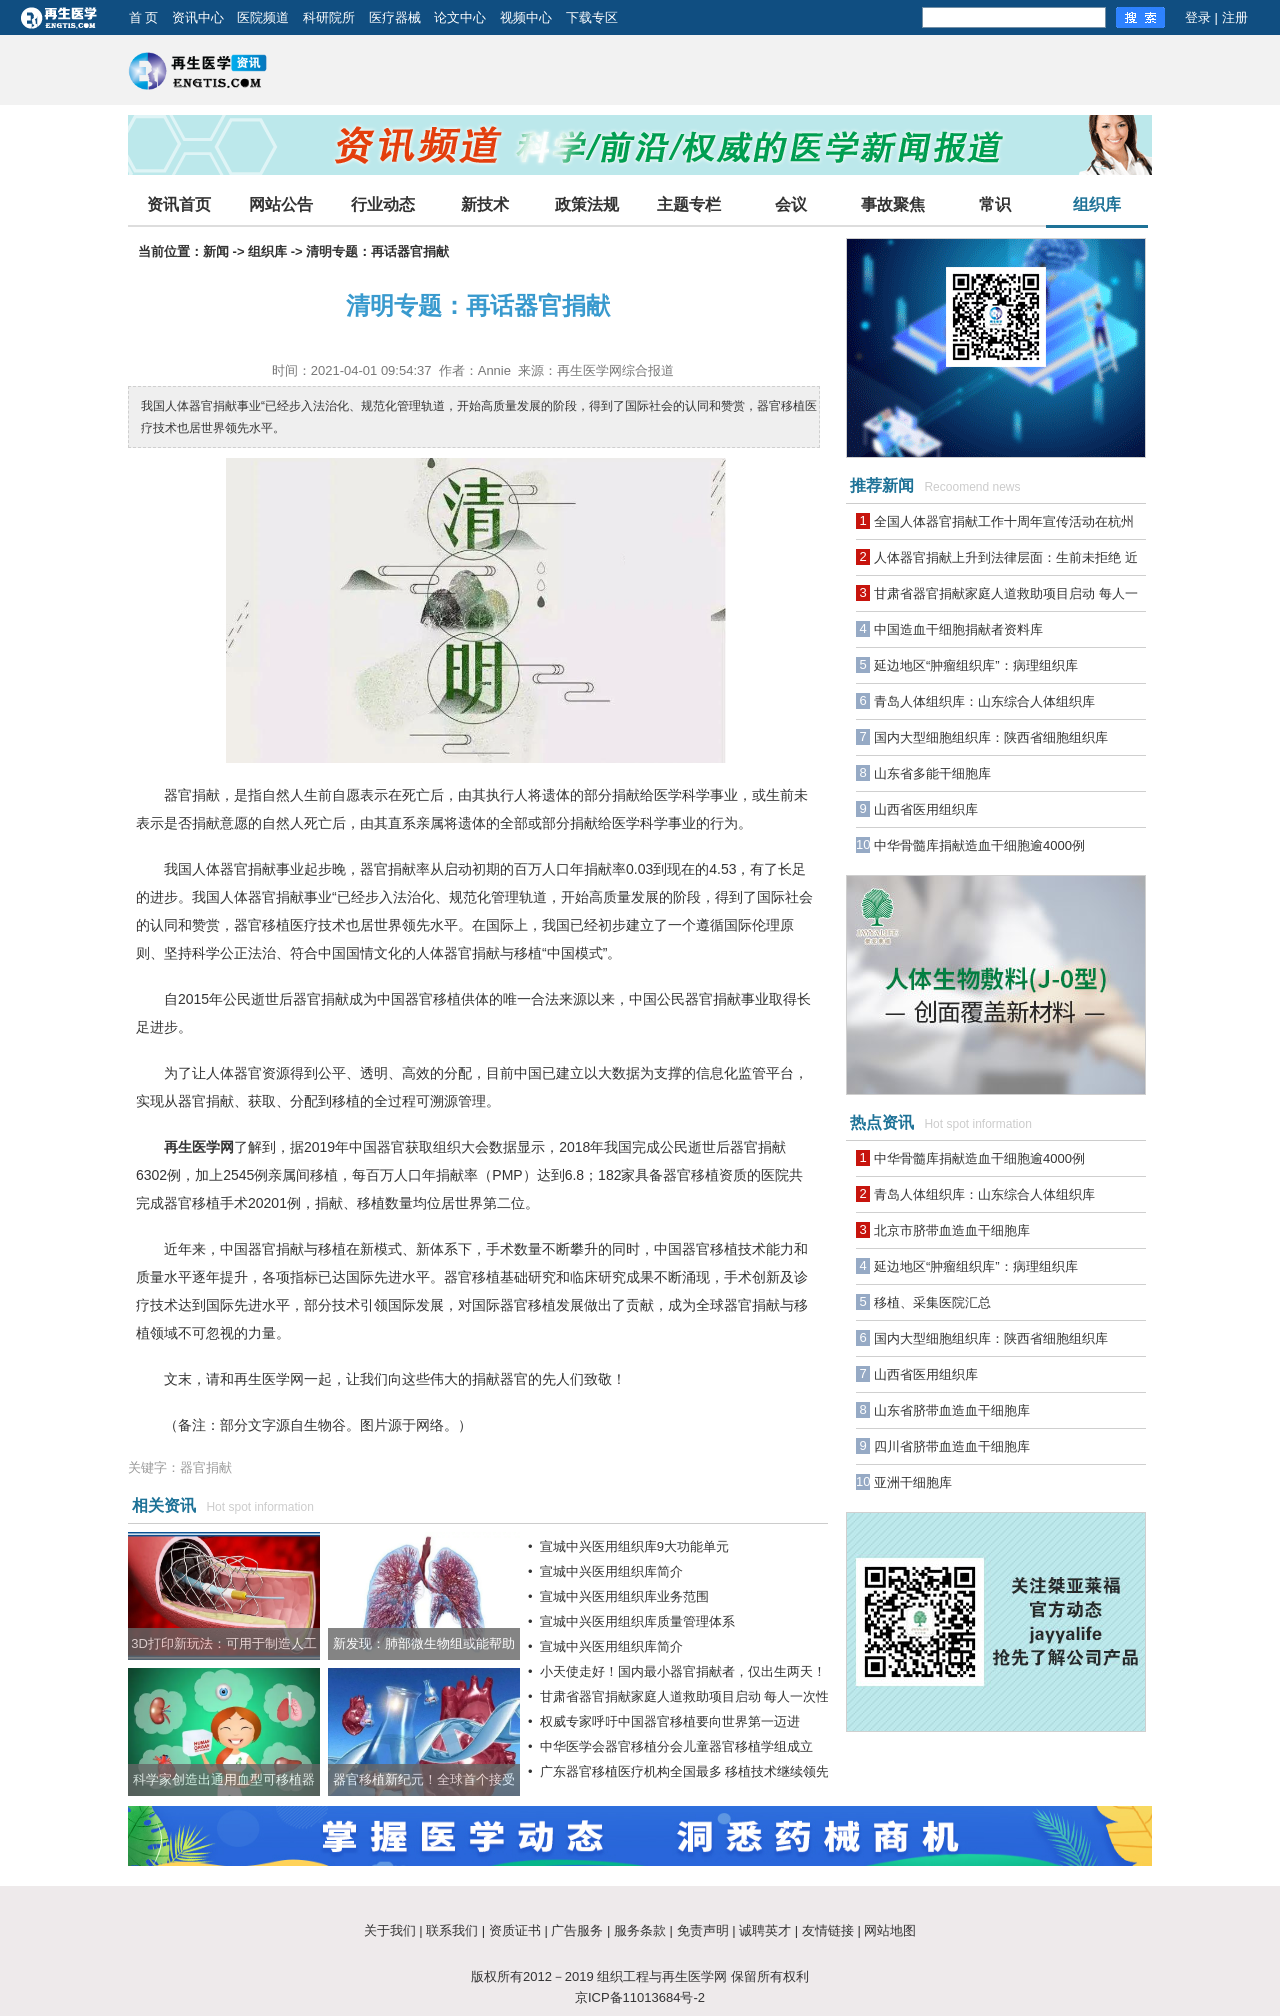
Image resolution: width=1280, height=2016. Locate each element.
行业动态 (383, 204)
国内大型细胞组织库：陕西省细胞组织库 (991, 737)
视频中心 (526, 17)
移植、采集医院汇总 (932, 1302)
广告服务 (577, 1930)
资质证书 (515, 1930)
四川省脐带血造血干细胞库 (952, 1446)
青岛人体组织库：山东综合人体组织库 (984, 701)
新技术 (485, 204)
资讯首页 (179, 204)
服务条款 (640, 1930)
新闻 (216, 251)
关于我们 (390, 1930)
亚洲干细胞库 (913, 1482)
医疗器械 (395, 17)
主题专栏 (689, 204)
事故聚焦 (893, 204)
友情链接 (828, 1930)
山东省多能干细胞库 (932, 773)
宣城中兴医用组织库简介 (611, 1571)
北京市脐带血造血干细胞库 (952, 1230)
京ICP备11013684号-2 (640, 1997)
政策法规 (587, 204)
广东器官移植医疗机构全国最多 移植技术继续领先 (685, 1771)
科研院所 (329, 17)
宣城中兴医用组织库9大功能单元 (634, 1546)
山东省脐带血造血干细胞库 (952, 1410)
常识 (995, 204)
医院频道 (263, 17)
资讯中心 (198, 17)
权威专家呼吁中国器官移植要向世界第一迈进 (670, 1721)
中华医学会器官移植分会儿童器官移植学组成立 (676, 1746)
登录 (1198, 17)
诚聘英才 (765, 1930)
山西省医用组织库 (926, 809)
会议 (791, 204)
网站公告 (281, 204)
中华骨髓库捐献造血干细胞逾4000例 (979, 845)
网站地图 (890, 1930)
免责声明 (703, 1930)
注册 (1235, 17)
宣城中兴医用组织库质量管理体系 (637, 1621)
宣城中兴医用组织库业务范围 (624, 1596)
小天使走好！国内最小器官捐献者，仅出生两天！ (683, 1671)
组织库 (1097, 204)
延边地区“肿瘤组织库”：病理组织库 (976, 665)
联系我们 (452, 1930)
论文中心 (460, 17)
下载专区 (592, 17)
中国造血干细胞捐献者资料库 (958, 629)
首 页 (144, 17)
